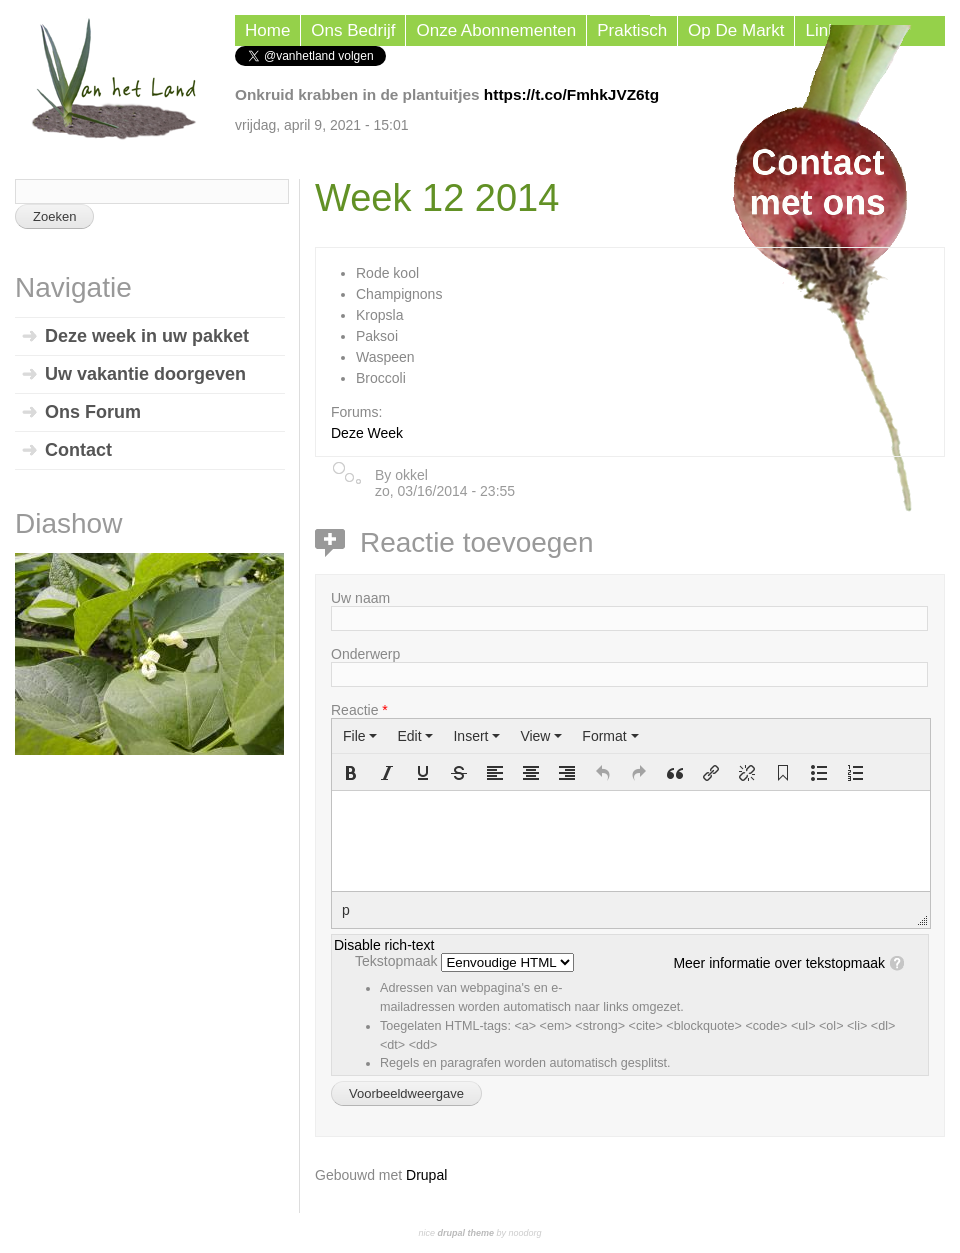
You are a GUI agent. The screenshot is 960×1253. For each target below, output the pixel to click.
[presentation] (360, 736)
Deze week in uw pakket (147, 336)
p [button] (346, 910)
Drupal (426, 1175)
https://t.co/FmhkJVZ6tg (571, 94)
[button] (351, 773)
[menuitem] (360, 736)
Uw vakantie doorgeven (145, 374)
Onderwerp (365, 654)
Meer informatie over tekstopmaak (779, 963)
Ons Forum (93, 412)
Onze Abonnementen (496, 30)
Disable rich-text (384, 945)
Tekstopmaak (398, 961)
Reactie (359, 710)
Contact (78, 450)
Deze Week (367, 433)
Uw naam (360, 598)
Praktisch (632, 30)
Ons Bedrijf (353, 30)
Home (267, 30)
